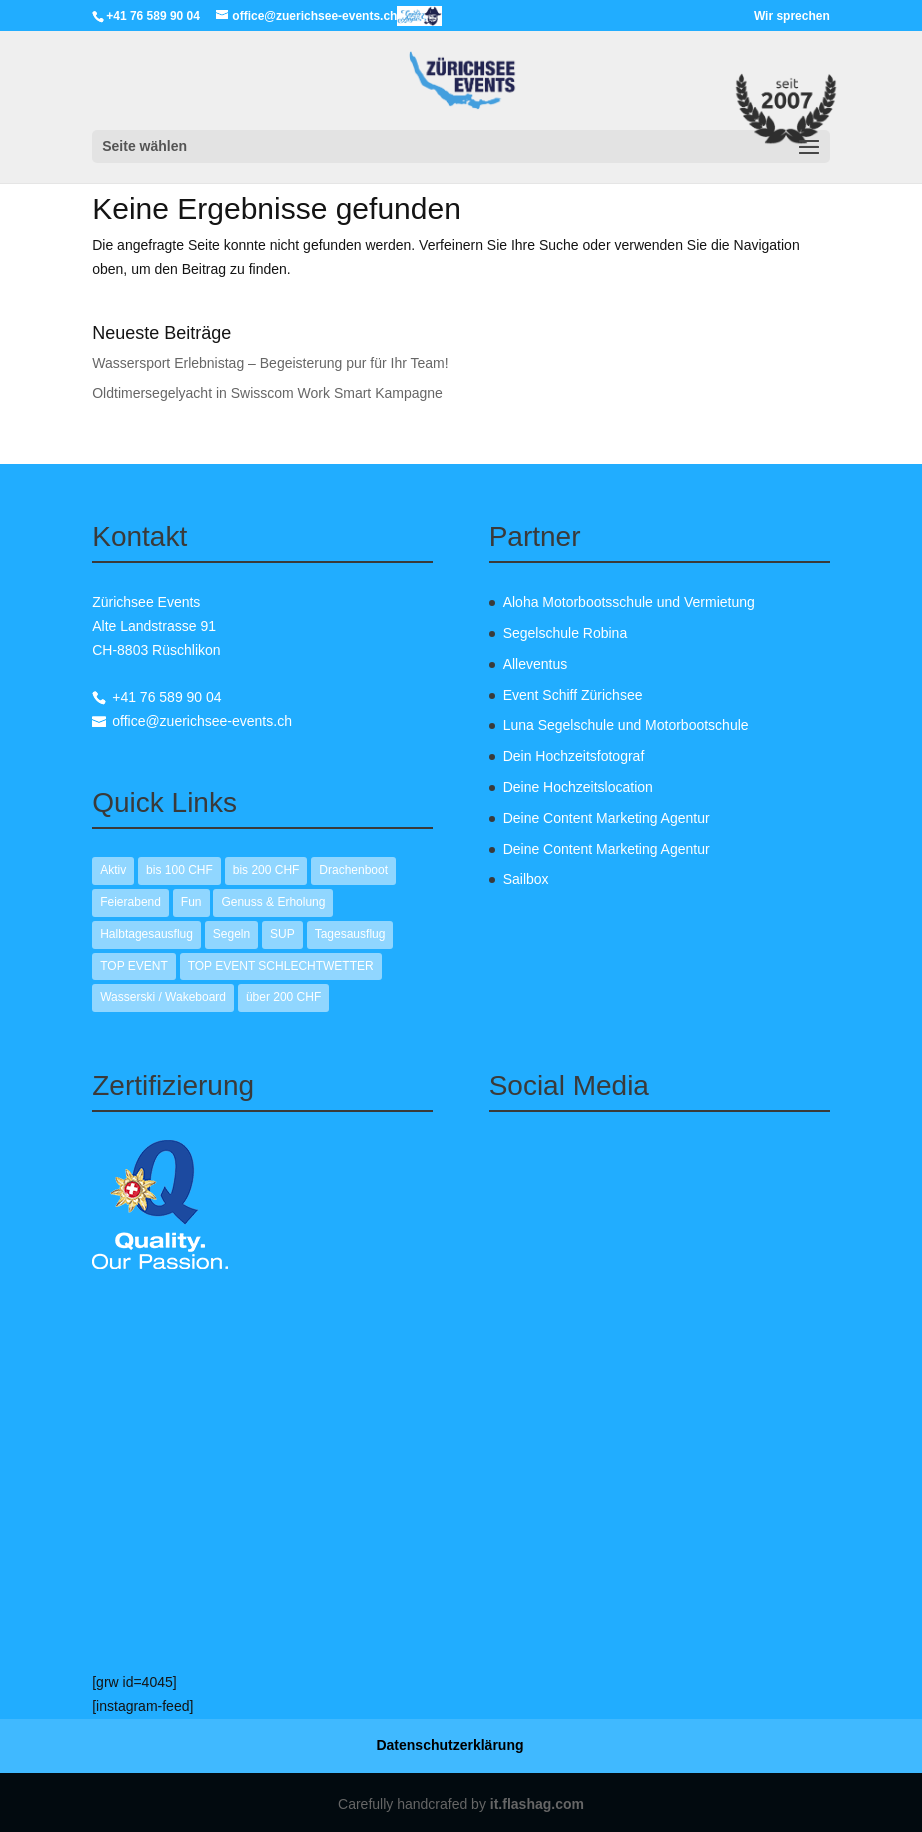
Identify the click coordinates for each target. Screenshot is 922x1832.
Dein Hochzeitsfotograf (574, 756)
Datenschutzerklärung (449, 1745)
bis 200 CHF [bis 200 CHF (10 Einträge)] (266, 870)
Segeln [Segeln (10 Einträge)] (231, 934)
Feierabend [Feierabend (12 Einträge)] (130, 902)
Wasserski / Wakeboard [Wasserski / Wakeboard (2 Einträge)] (163, 997)
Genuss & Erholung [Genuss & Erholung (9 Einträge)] (273, 902)
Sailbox (526, 879)
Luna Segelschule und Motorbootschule (626, 725)
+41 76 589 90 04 (166, 697)
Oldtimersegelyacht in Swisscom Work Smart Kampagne (267, 393)
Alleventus (535, 664)
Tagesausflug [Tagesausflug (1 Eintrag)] (350, 934)
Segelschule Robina (565, 633)
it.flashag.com (537, 1804)
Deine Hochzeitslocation (578, 787)
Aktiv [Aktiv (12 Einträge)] (113, 870)
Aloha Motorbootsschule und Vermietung (629, 602)
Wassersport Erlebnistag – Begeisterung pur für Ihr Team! (270, 363)
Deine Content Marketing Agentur (606, 818)
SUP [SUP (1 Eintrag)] (282, 934)
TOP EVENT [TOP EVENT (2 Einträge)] (134, 966)
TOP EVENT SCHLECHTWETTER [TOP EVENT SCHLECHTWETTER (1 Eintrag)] (281, 966)
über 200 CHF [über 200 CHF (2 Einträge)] (283, 997)
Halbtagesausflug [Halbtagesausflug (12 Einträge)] (146, 934)
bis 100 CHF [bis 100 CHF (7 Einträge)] (179, 870)
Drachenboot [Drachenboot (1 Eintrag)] (353, 870)
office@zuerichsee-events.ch (202, 721)
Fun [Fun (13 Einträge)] (191, 902)
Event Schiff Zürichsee (573, 695)
